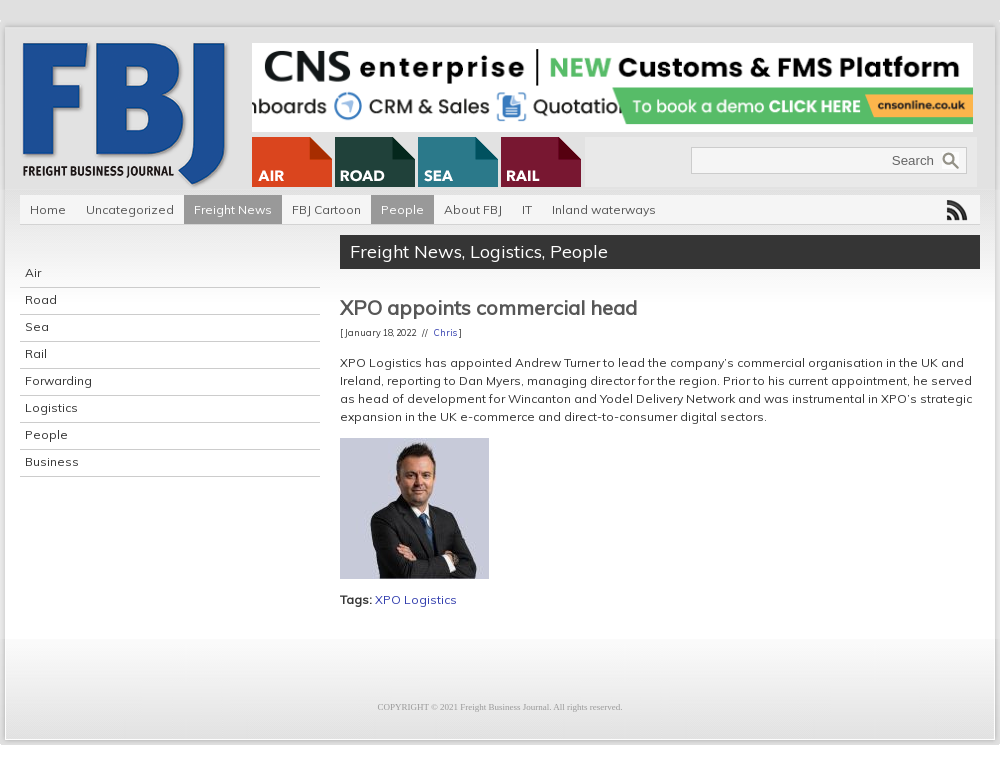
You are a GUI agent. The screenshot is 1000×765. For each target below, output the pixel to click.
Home (48, 209)
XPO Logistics (416, 599)
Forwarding (58, 380)
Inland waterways (604, 209)
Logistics (51, 407)
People (402, 209)
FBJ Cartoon (326, 209)
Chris (445, 332)
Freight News (233, 209)
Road (41, 299)
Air (33, 272)
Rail (36, 353)
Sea (37, 326)
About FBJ (473, 209)
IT (527, 209)
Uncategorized (130, 209)
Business (52, 461)
